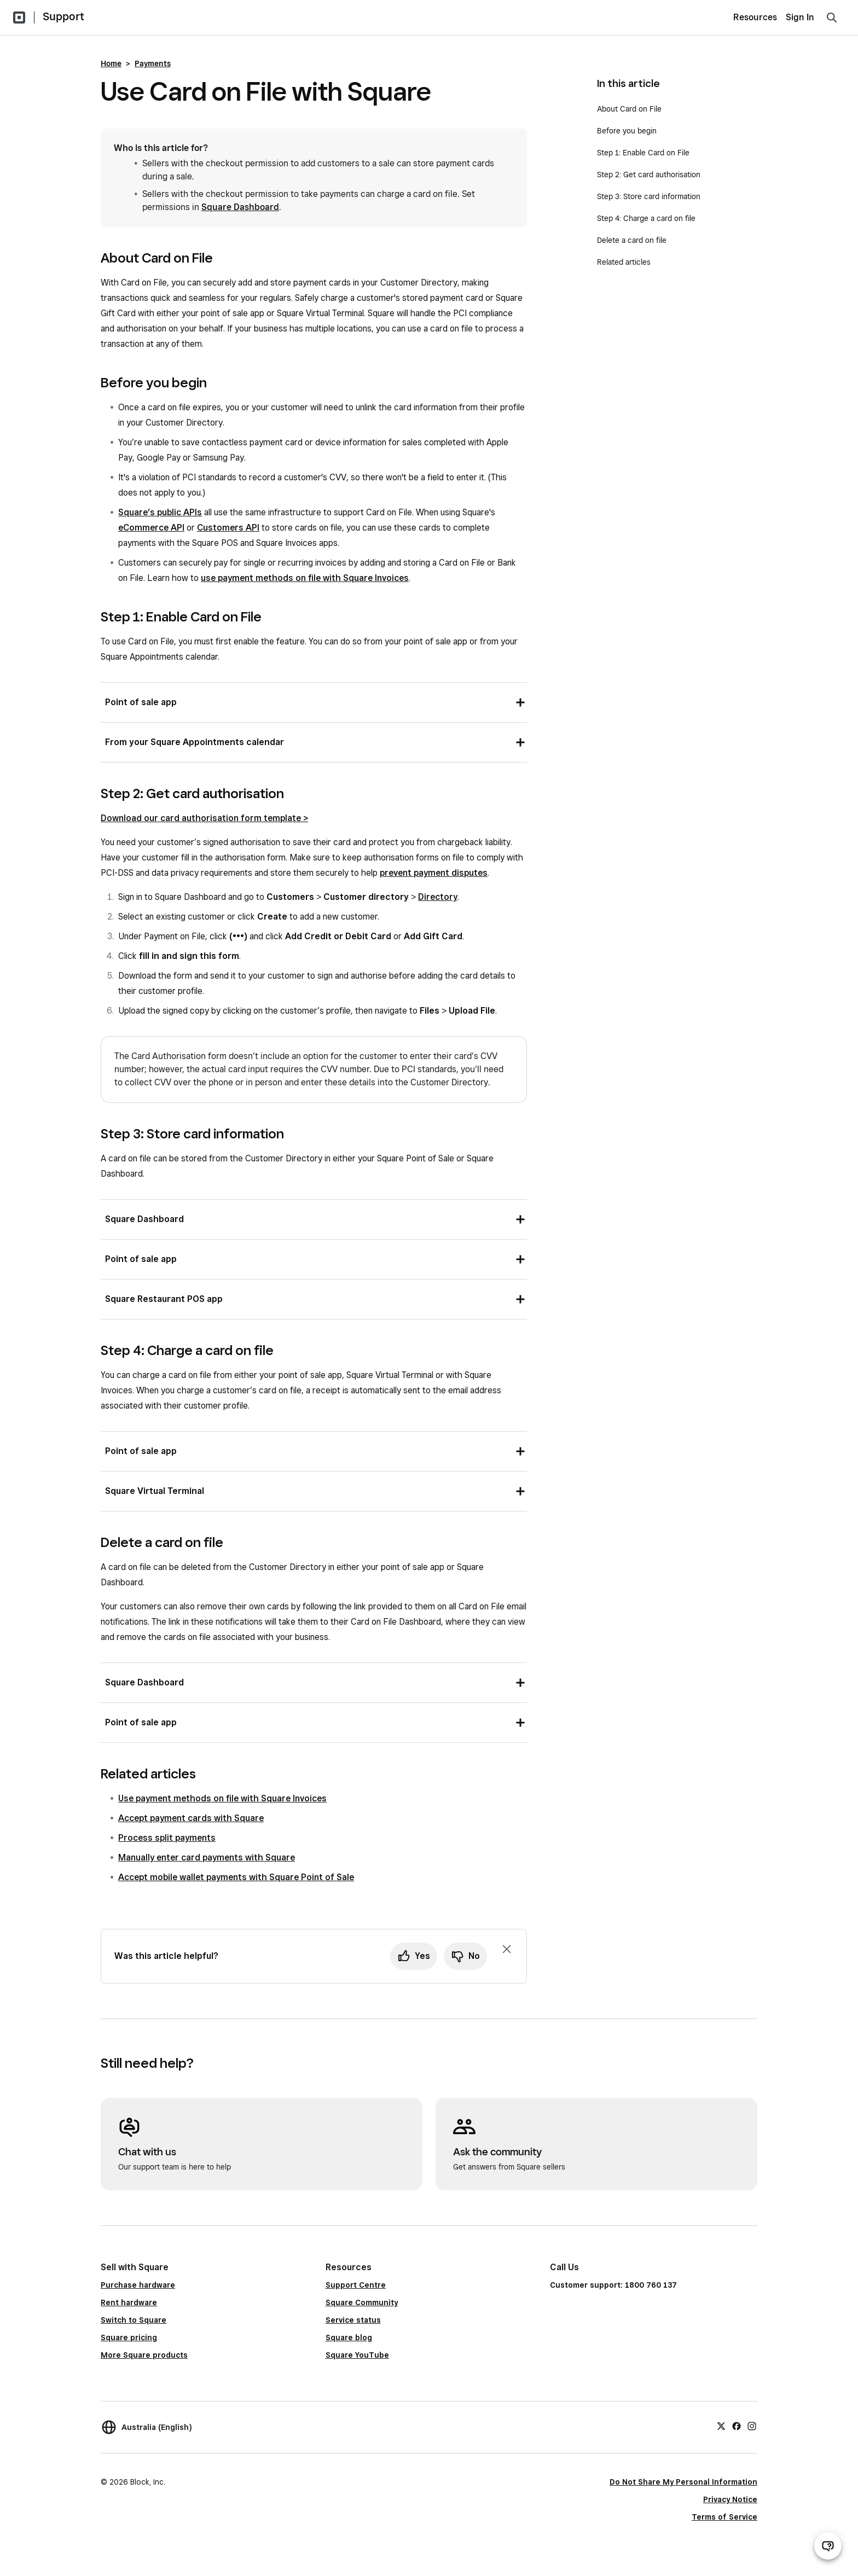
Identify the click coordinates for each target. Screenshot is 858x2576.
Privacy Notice (730, 2499)
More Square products (144, 2355)
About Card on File (629, 108)
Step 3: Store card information (648, 196)
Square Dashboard (240, 207)
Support (63, 16)
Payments (153, 63)
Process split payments (167, 1838)
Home (111, 63)
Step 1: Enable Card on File (643, 152)
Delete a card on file (631, 240)
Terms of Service (724, 2517)
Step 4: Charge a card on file (646, 218)
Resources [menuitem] (755, 17)
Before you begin (627, 130)
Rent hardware (129, 2302)
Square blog (349, 2337)
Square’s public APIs (160, 512)
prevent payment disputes (434, 873)
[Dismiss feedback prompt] (506, 1949)
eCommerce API (151, 527)
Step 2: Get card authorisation (648, 174)
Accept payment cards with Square (191, 1818)
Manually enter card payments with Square (206, 1857)
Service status (353, 2320)
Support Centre (356, 2285)
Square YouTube (357, 2355)
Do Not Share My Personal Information (683, 2482)
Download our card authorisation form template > (204, 818)
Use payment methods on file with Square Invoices (222, 1798)
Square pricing (129, 2337)
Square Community (362, 2302)
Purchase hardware (138, 2285)
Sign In (800, 17)
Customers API (228, 527)
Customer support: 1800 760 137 (613, 2285)
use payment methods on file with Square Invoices (305, 578)
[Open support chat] (828, 2546)
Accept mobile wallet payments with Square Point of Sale (236, 1877)
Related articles (624, 262)
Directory (437, 897)
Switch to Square (133, 2320)
